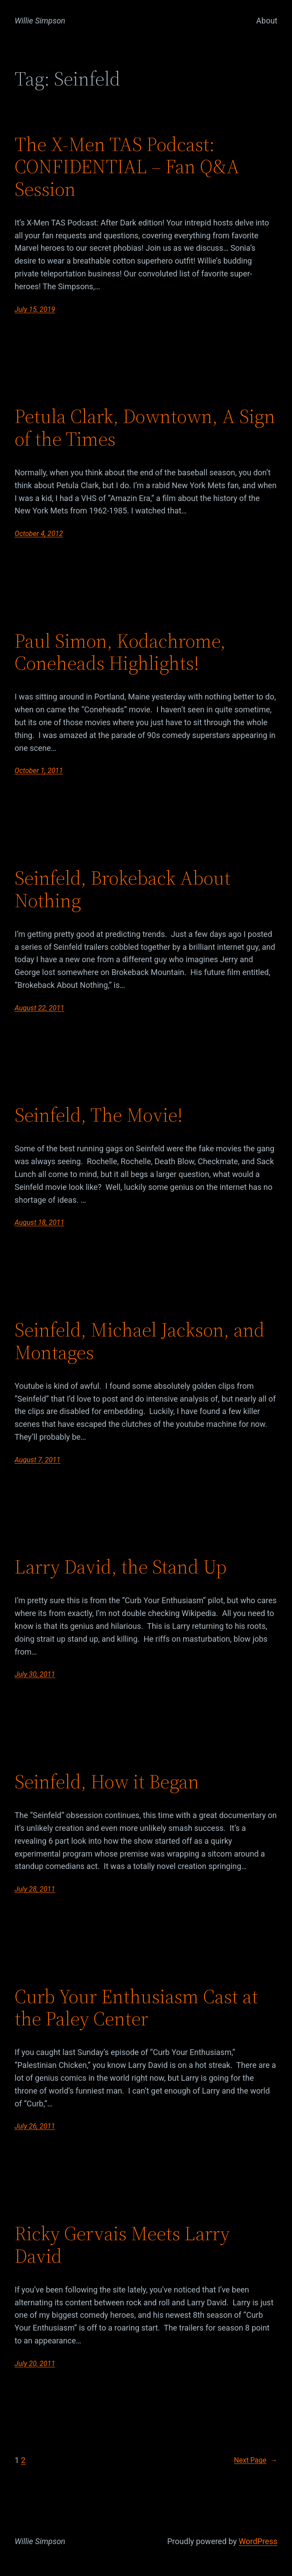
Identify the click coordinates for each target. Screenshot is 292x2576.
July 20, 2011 (35, 2363)
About (266, 20)
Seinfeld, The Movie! (99, 1115)
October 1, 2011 (39, 770)
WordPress (258, 2541)
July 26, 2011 (35, 2126)
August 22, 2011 (39, 1008)
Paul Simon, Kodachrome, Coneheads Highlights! (120, 652)
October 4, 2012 (39, 533)
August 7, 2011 (37, 1460)
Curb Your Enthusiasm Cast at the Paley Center (136, 2007)
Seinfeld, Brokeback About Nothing (123, 889)
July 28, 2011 (35, 1889)
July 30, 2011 (35, 1674)
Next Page (255, 2460)
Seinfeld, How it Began (107, 1782)
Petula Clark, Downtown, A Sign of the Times (145, 427)
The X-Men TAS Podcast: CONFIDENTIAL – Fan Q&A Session (127, 167)
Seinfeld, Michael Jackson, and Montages (140, 1341)
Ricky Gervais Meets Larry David (122, 2244)
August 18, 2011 (39, 1222)
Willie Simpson (40, 20)
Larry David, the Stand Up (121, 1567)
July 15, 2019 (35, 309)
